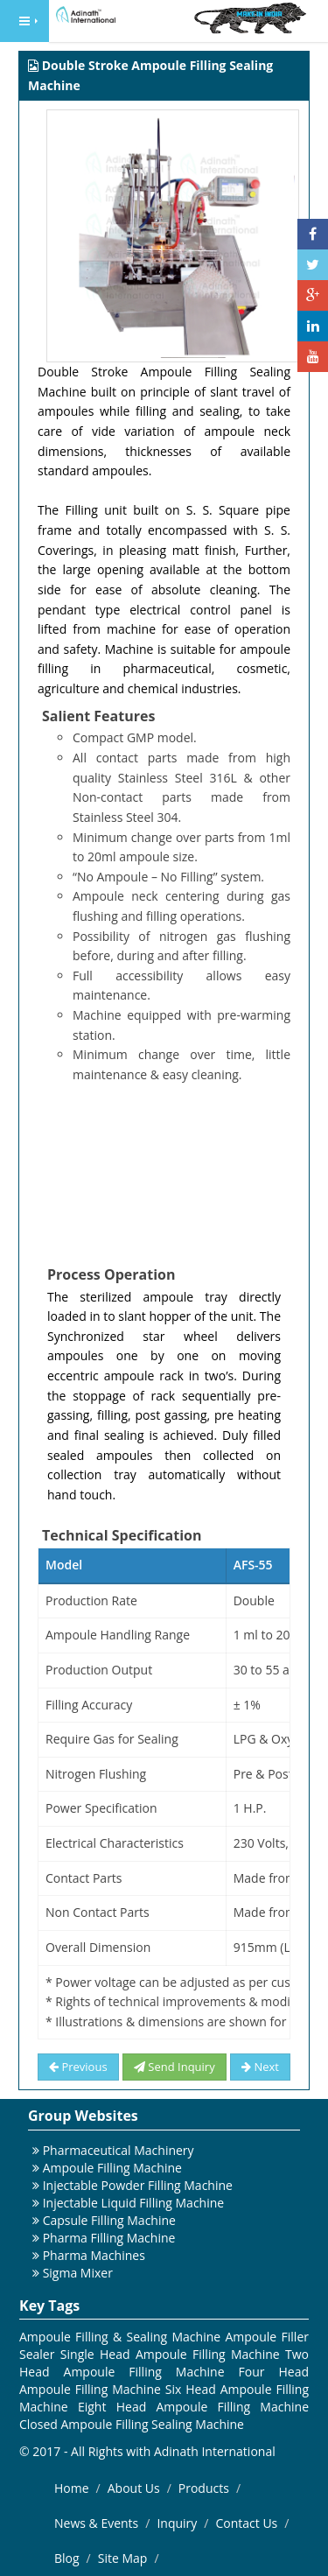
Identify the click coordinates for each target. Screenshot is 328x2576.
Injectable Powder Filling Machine (138, 2185)
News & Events (96, 2523)
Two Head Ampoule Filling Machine (164, 2363)
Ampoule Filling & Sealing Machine (119, 2336)
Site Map (123, 2558)
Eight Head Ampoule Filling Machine (193, 2406)
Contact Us (246, 2523)
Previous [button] (78, 2066)
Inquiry (177, 2523)
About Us (134, 2488)
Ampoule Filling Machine (112, 2167)
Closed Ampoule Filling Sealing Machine (131, 2424)
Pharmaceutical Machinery (118, 2150)
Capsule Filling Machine (109, 2220)
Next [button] (260, 2066)
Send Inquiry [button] (174, 2066)
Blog (67, 2558)
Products (203, 2488)
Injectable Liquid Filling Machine (134, 2202)
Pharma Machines (94, 2255)
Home (71, 2488)
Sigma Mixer (78, 2272)
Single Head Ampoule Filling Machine (170, 2354)
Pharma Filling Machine (109, 2237)
